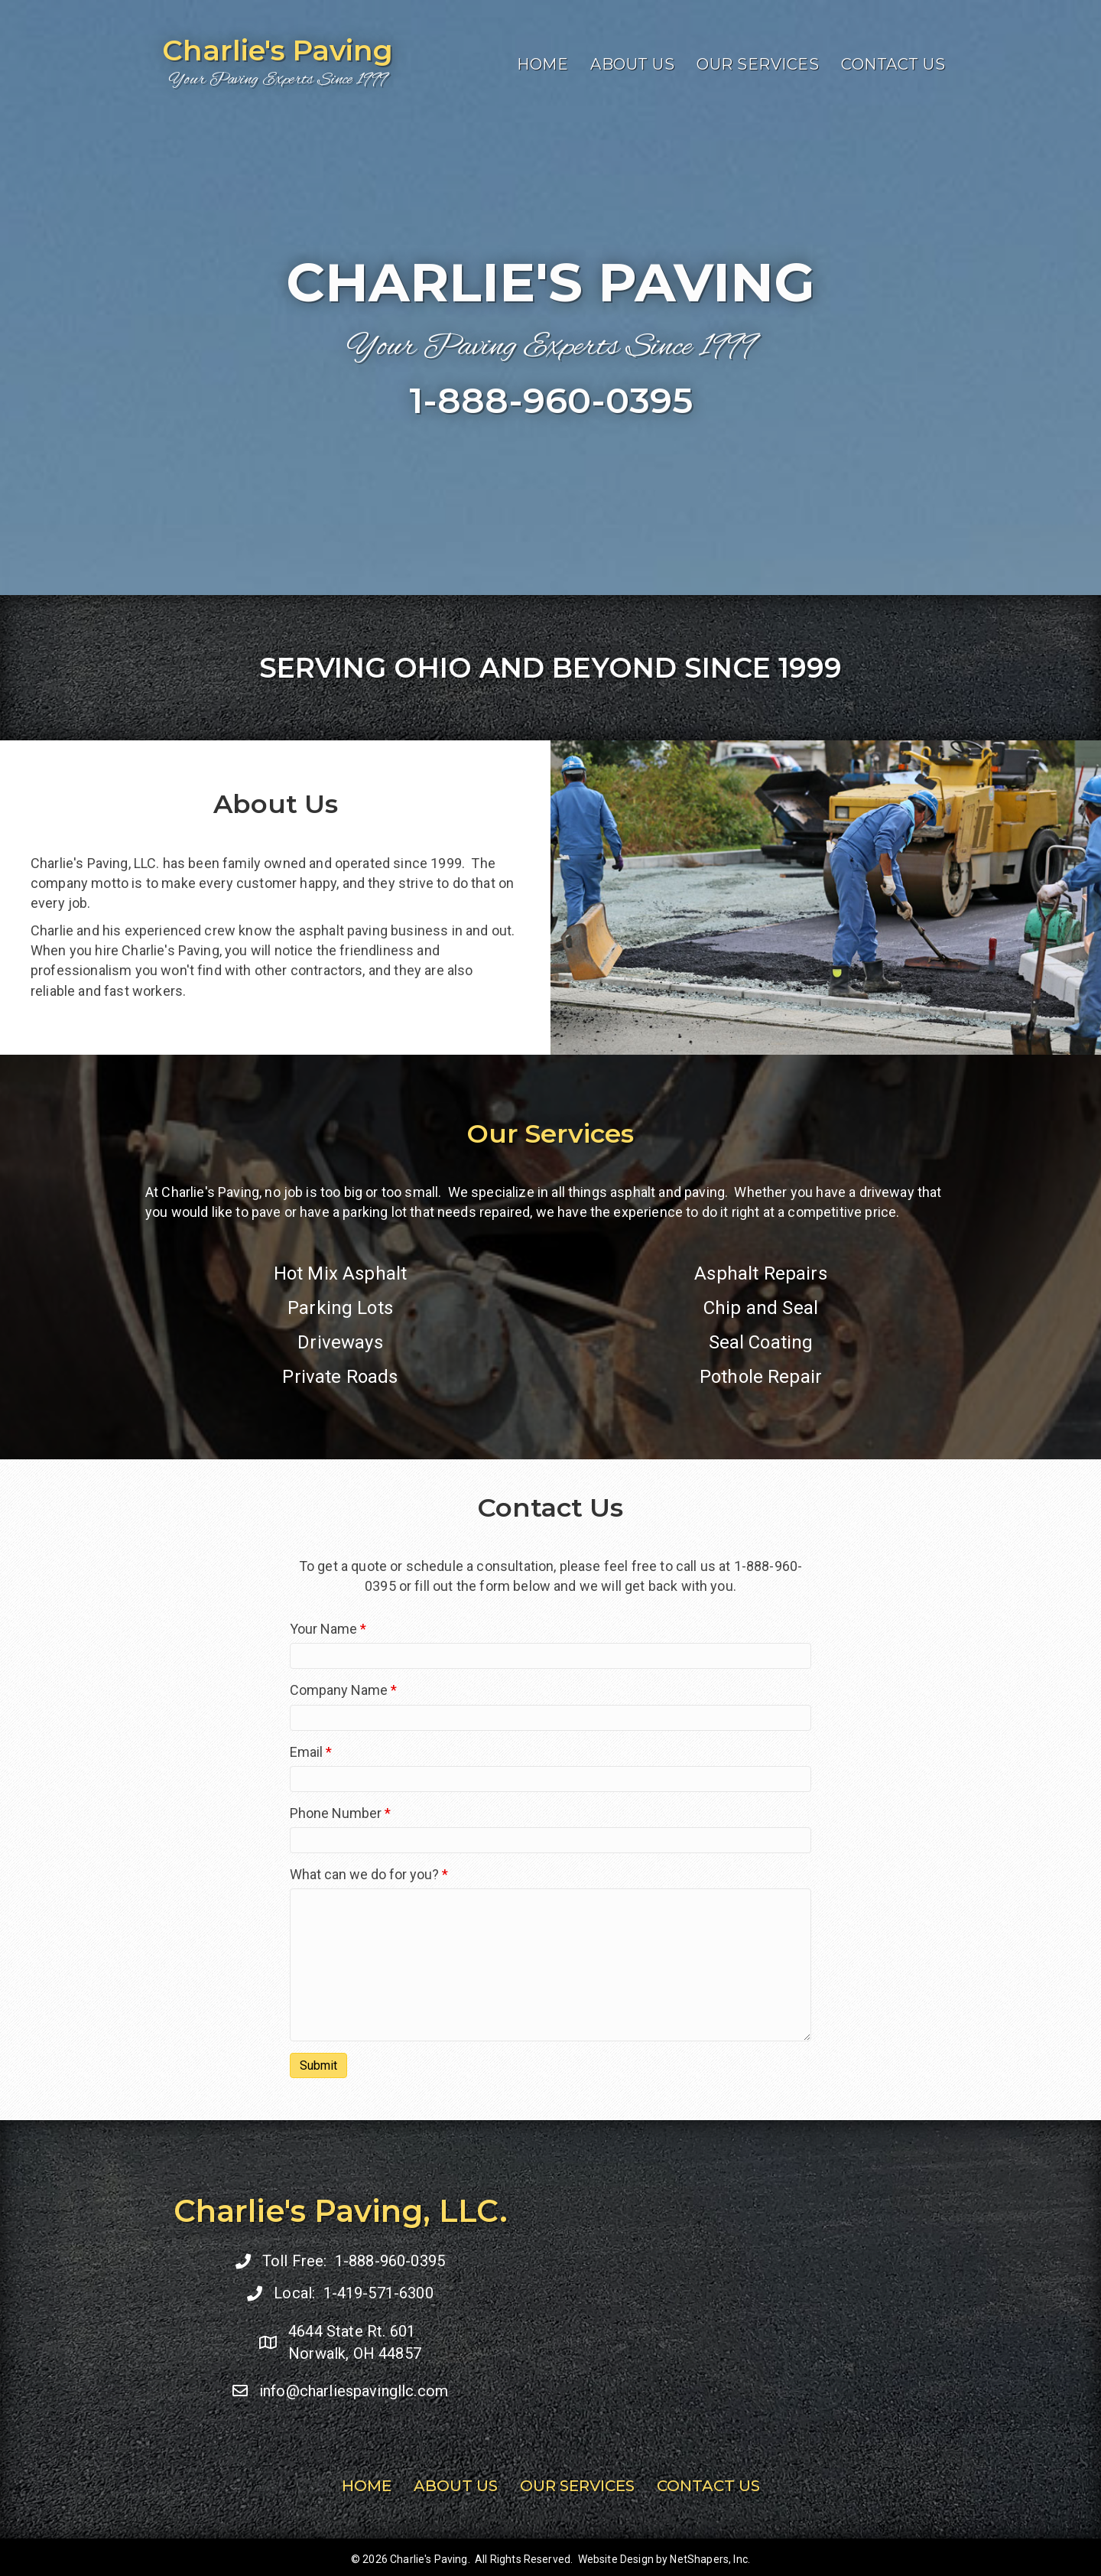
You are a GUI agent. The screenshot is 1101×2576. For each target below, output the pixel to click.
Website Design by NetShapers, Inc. (664, 2559)
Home (542, 66)
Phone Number (340, 1813)
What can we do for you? (369, 1874)
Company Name (343, 1690)
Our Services (758, 66)
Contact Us (893, 66)
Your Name (328, 1629)
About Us (632, 66)
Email (311, 1752)
